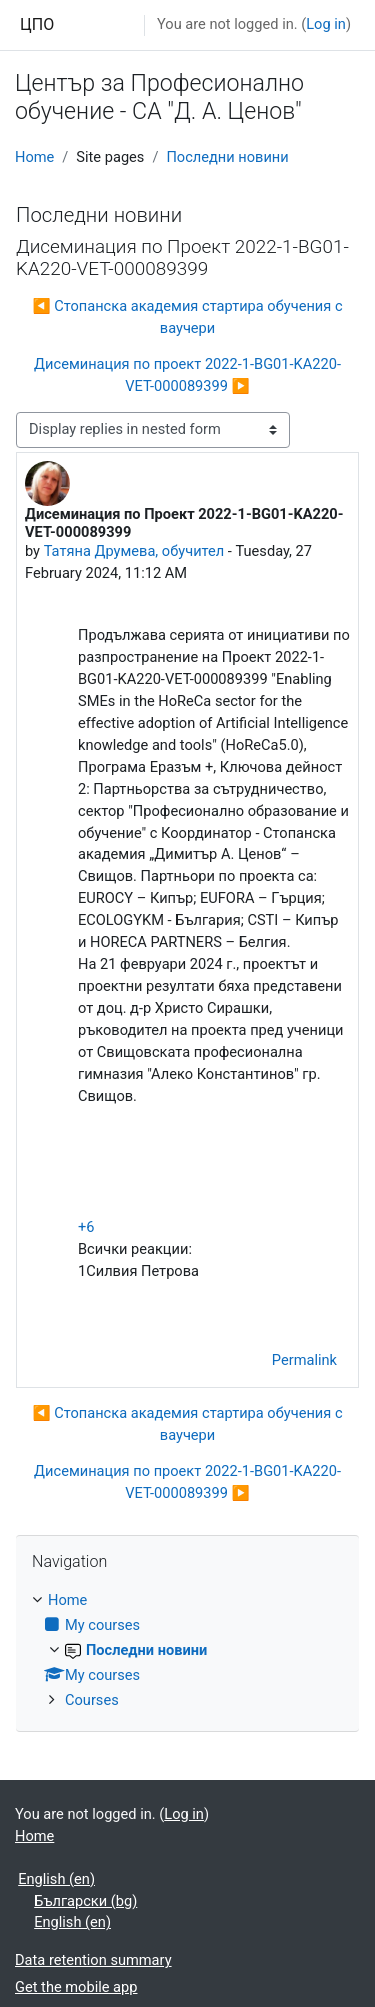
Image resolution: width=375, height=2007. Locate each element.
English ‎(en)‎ (56, 1879)
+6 (86, 1227)
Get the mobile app (76, 1987)
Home (34, 157)
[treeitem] (187, 1651)
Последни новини (227, 157)
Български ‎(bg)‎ (85, 1901)
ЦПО (37, 24)
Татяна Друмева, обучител (134, 551)
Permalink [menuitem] (304, 1360)
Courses (92, 1700)
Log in (326, 24)
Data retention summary (93, 1960)
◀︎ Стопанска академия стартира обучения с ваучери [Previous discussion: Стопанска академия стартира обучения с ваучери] (187, 317)
